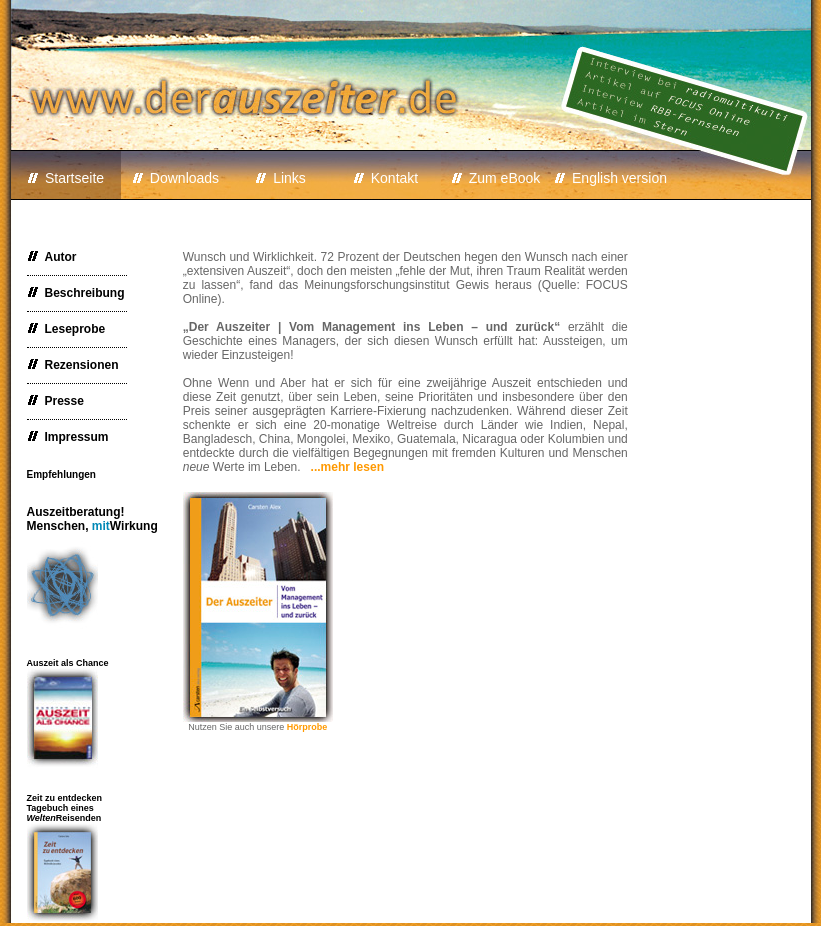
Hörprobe (307, 727)
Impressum (68, 437)
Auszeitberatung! (92, 519)
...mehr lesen (347, 467)
